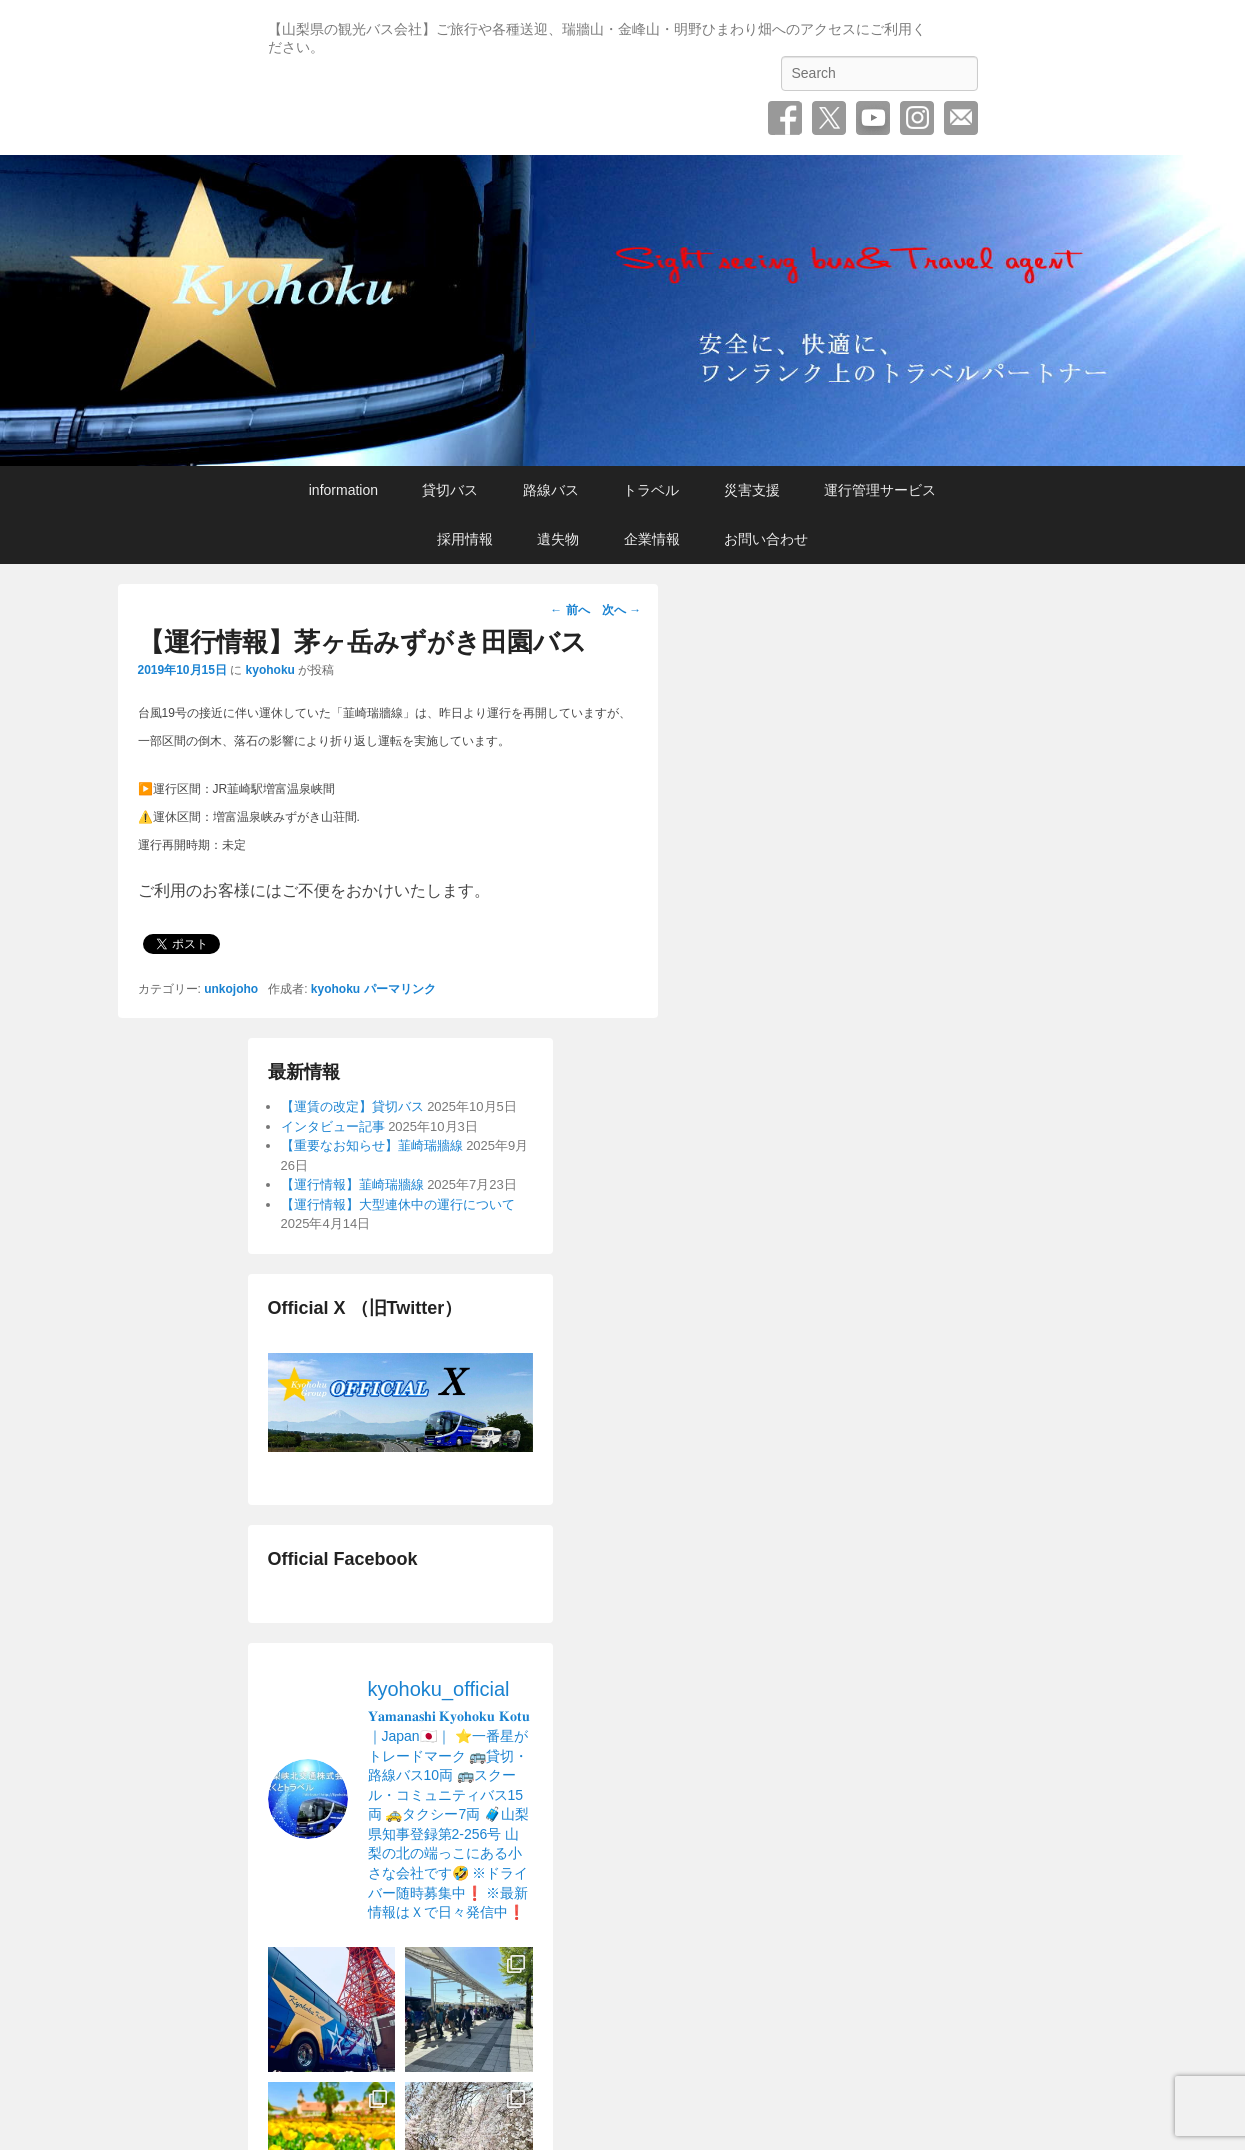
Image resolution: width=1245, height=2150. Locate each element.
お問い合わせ (961, 118)
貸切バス (450, 490)
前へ (569, 610)
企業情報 (652, 539)
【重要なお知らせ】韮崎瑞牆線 (372, 1145)
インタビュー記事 (333, 1126)
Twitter (829, 118)
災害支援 (752, 490)
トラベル (651, 490)
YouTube (873, 118)
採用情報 (465, 539)
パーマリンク (400, 989)
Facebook (785, 118)
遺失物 (558, 539)
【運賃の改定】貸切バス (352, 1106)
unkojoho (231, 989)
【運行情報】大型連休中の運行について (398, 1204)
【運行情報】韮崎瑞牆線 (352, 1184)
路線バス (551, 490)
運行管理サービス (880, 490)
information (343, 490)
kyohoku (270, 670)
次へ (621, 610)
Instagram (917, 118)
